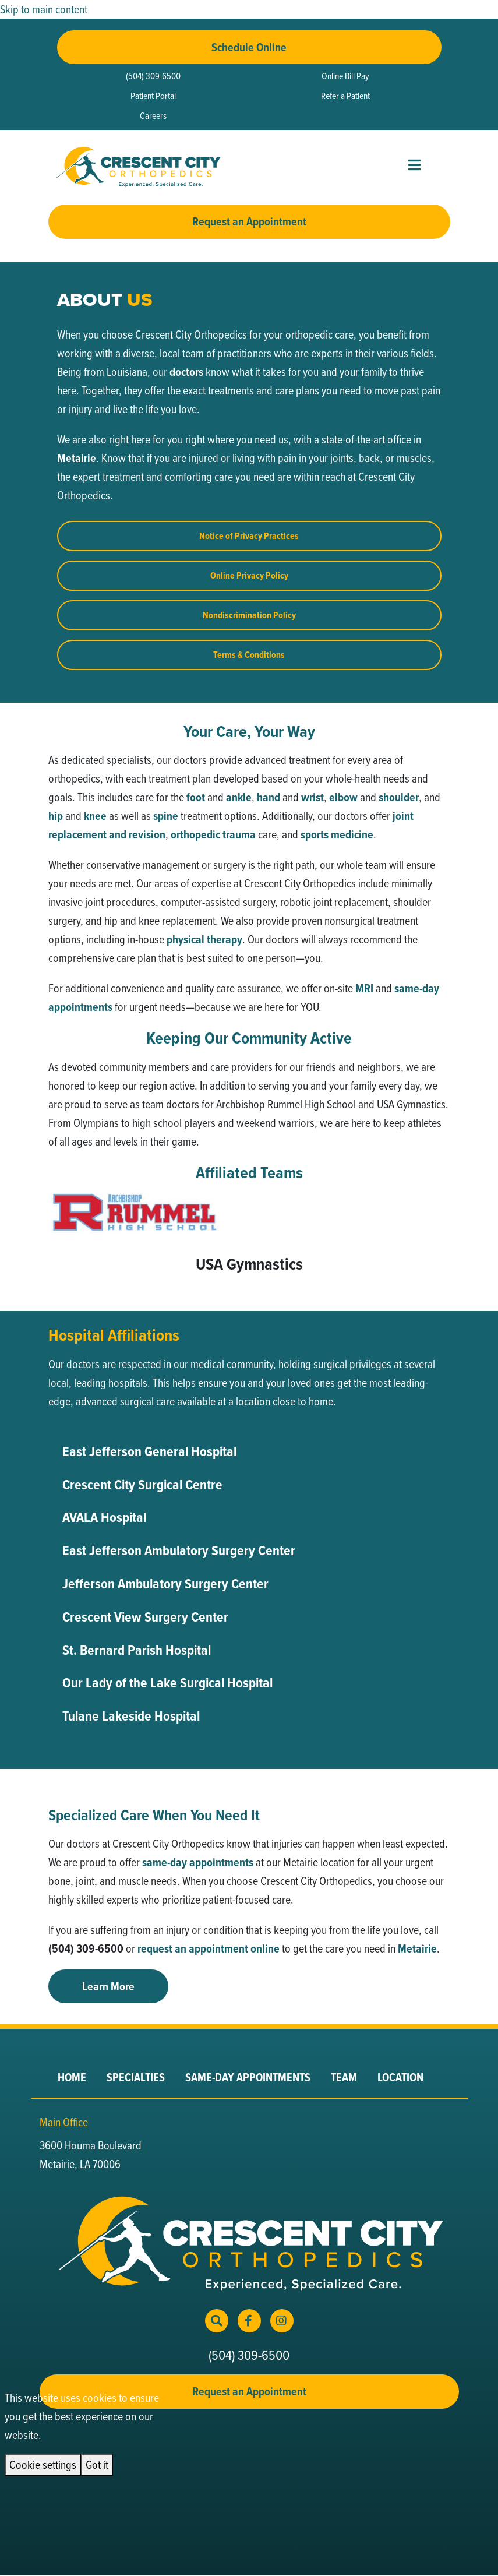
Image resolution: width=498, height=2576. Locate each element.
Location (400, 2077)
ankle (239, 797)
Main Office (64, 2122)
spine (165, 815)
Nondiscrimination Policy (249, 615)
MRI (364, 988)
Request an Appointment (249, 221)
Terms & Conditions (249, 654)
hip (55, 815)
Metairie (76, 458)
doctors (186, 371)
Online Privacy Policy (249, 575)
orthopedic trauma (213, 834)
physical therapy (204, 939)
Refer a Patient (345, 95)
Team (344, 2077)
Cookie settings (42, 2464)
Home (72, 2077)
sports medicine (337, 834)
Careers (153, 115)
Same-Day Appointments (247, 2077)
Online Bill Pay (345, 75)
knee (95, 815)
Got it (97, 2464)
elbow (343, 797)
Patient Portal (153, 95)
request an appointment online (208, 1948)
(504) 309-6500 (153, 75)
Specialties (136, 2077)
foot (195, 797)
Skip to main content (43, 9)
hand (268, 797)
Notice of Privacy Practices (249, 535)
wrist (312, 797)
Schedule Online (249, 47)
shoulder (399, 797)
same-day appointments (197, 1862)
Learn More (108, 1986)
